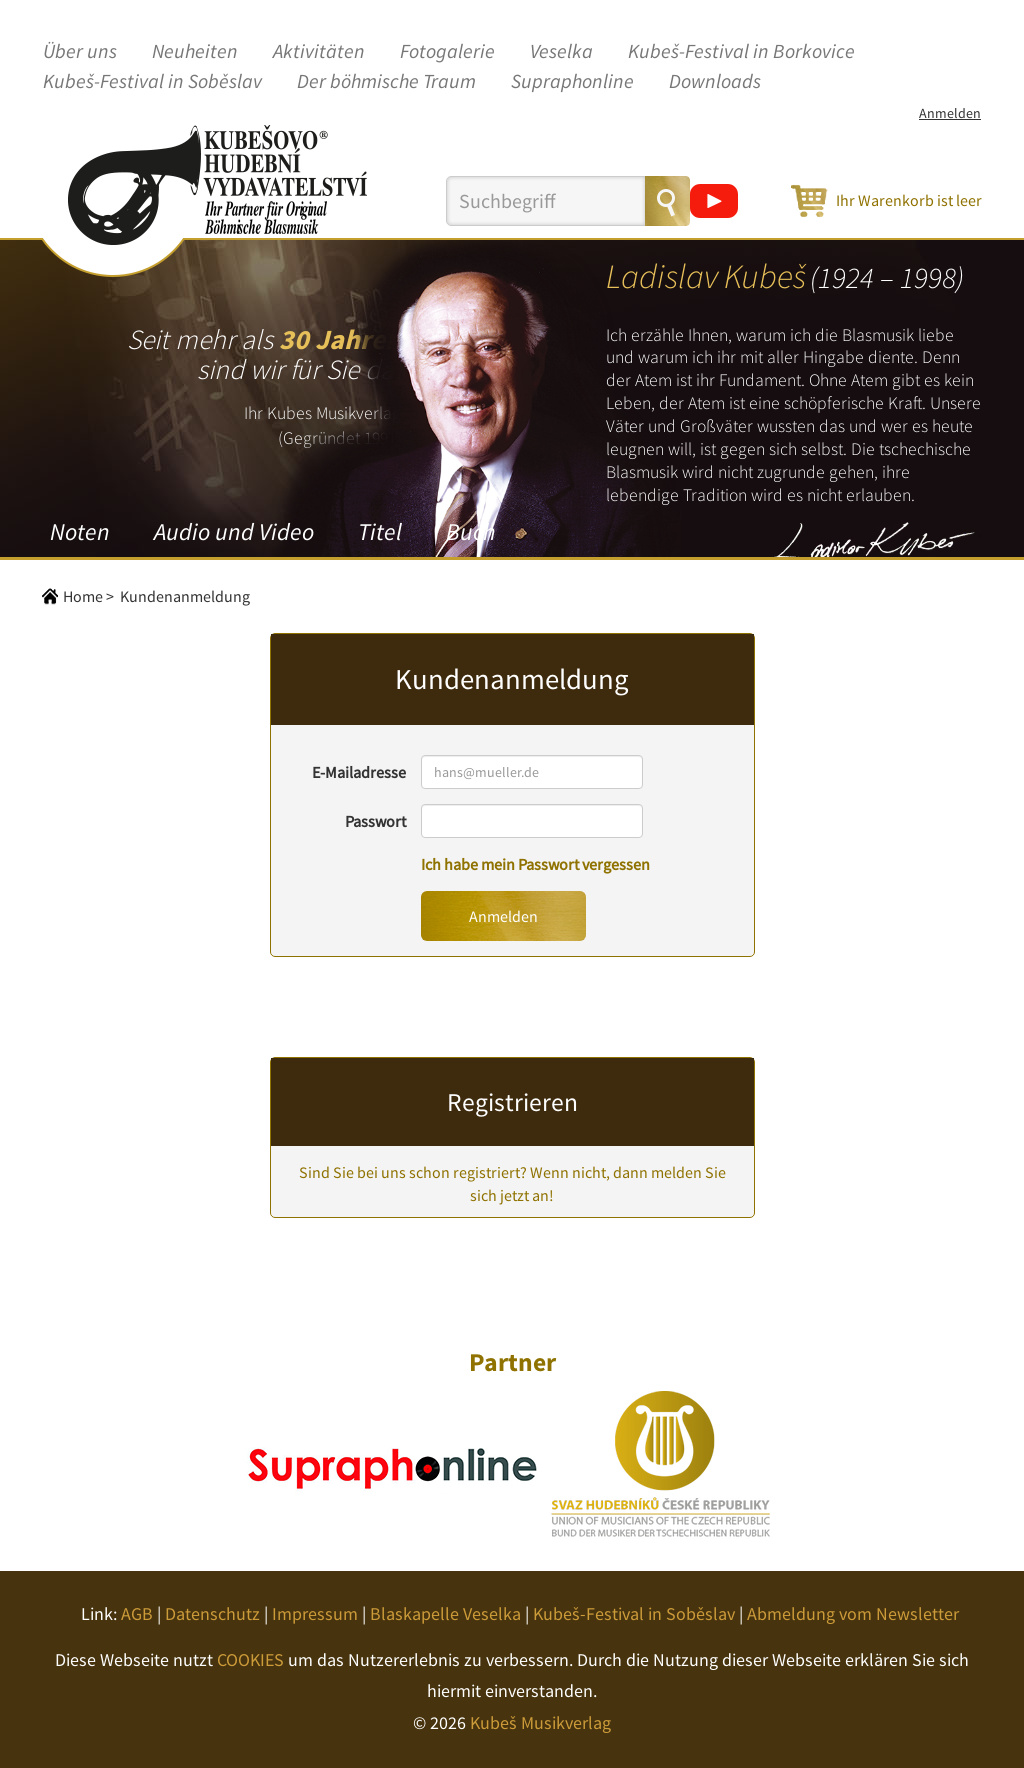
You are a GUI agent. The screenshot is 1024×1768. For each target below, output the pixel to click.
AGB (137, 1613)
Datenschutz (212, 1613)
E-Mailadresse (359, 772)
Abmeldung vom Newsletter (853, 1613)
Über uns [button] (80, 52)
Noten (80, 531)
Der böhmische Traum (386, 82)
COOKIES (250, 1659)
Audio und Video (234, 531)
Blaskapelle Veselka (445, 1613)
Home (83, 596)
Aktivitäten (319, 52)
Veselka (561, 52)
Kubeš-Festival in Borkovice (741, 52)
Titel (380, 531)
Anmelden (950, 113)
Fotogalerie (447, 52)
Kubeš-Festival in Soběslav (152, 82)
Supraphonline (572, 82)
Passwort (375, 821)
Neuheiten (195, 52)
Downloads (715, 82)
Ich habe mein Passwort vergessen (535, 864)
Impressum (315, 1613)
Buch (470, 531)
